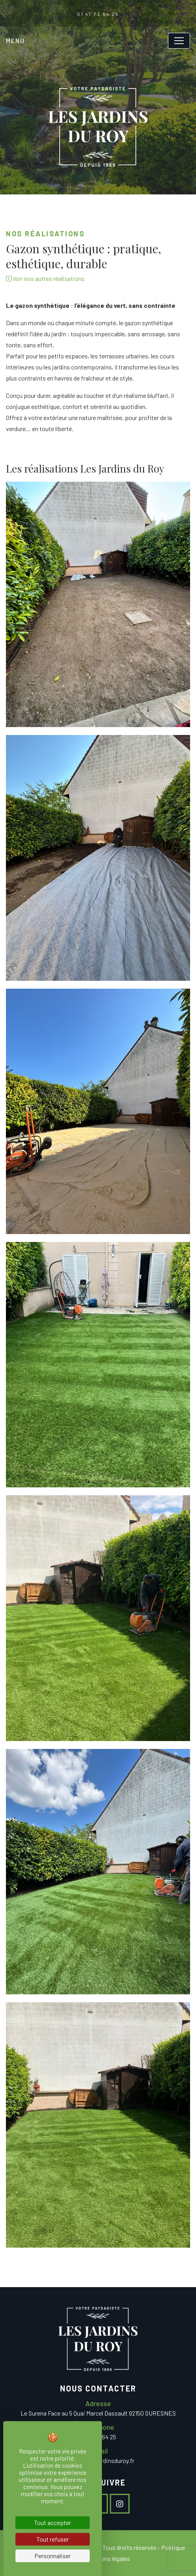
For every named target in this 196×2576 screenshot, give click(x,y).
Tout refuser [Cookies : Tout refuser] (52, 2539)
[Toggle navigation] (179, 41)
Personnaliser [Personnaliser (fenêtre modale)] (52, 2555)
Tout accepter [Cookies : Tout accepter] (52, 2522)
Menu (15, 40)
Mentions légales (108, 2558)
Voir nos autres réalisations (45, 278)
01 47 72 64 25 (98, 14)
